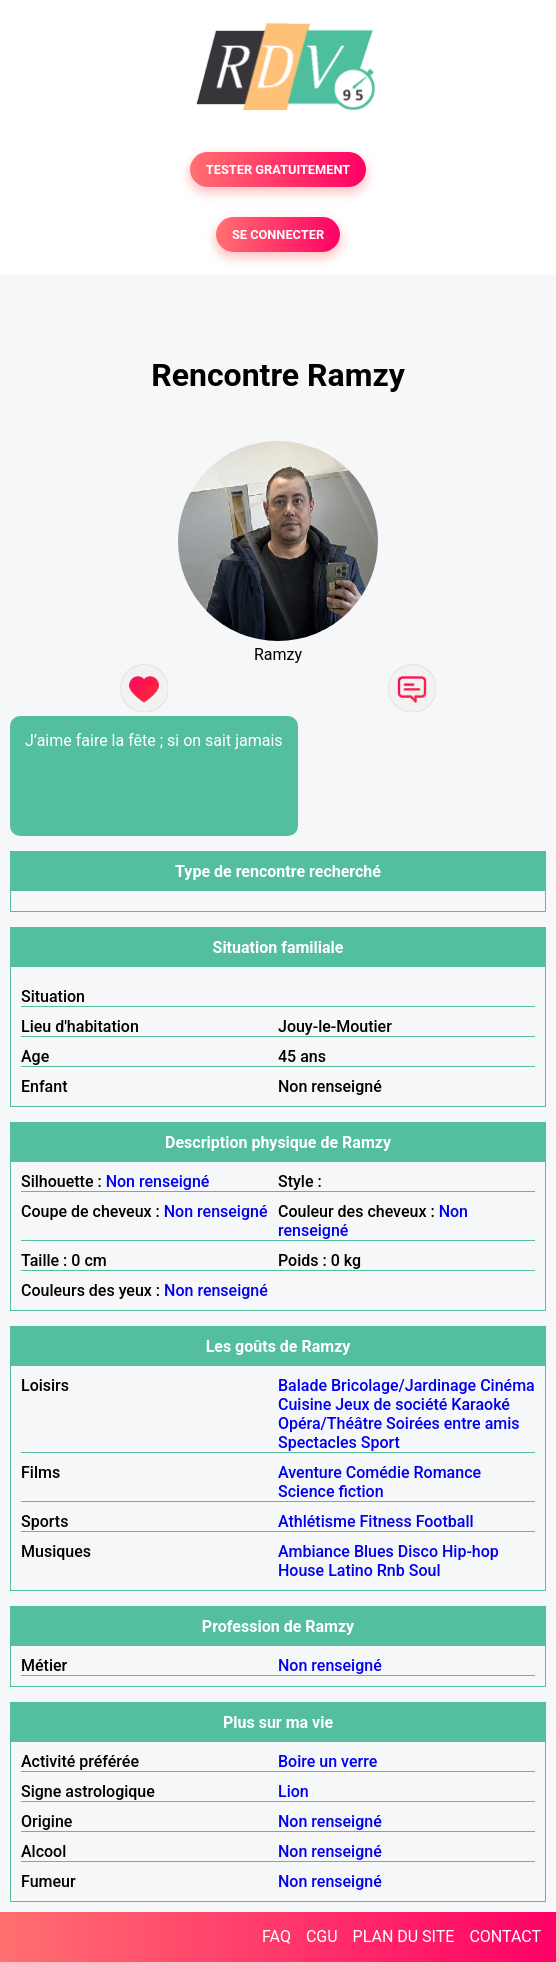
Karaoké (480, 1404)
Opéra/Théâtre (330, 1423)
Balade (302, 1385)
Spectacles (317, 1442)
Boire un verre (327, 1761)
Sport (380, 1442)
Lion (293, 1791)
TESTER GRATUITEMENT (278, 169)
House (301, 1570)
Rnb (391, 1570)
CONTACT (505, 1936)
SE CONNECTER (278, 234)
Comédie (378, 1472)
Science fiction (331, 1491)
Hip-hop (470, 1551)
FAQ (276, 1936)
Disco (418, 1551)
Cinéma (507, 1385)
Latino (350, 1570)
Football (445, 1521)
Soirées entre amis (452, 1423)
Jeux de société (391, 1404)
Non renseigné (158, 1181)
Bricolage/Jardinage (403, 1385)
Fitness (385, 1521)
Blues (374, 1551)
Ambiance (314, 1551)
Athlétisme (317, 1521)
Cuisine (304, 1404)
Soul (425, 1570)
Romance (448, 1472)
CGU (322, 1936)
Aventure (310, 1472)
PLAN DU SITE (404, 1936)
